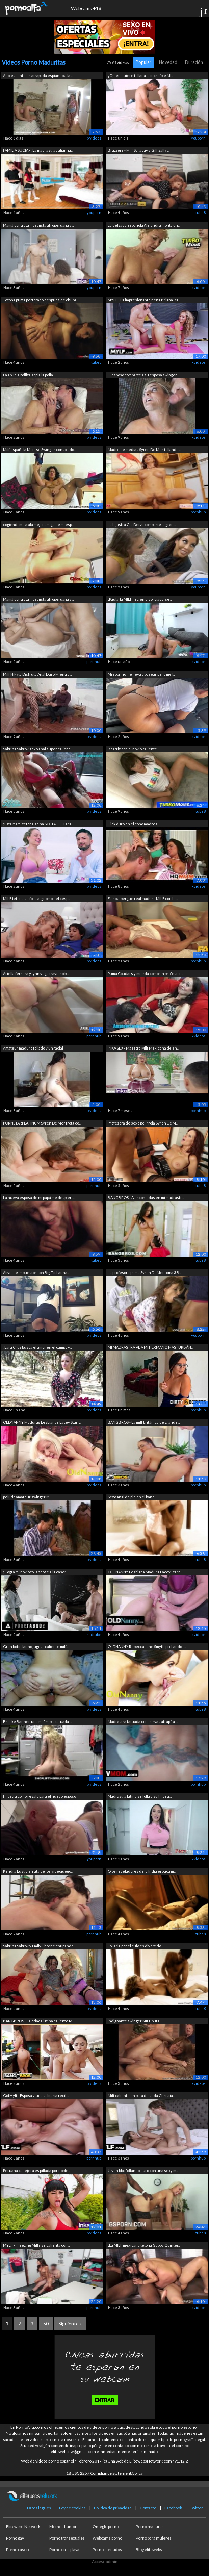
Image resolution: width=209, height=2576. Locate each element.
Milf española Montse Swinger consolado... (39, 449)
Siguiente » (70, 2323)
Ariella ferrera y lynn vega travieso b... (36, 973)
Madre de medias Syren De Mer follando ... (144, 449)
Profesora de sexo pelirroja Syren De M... (143, 1123)
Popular (143, 62)
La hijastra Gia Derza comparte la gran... (142, 524)
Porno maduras (150, 2526)
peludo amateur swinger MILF (29, 1497)
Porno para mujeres (154, 2538)
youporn (198, 138)
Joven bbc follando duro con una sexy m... (143, 2170)
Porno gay (15, 2538)
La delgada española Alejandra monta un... (144, 225)
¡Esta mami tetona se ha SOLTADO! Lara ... (38, 824)
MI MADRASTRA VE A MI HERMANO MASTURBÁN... (150, 1347)
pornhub (198, 512)
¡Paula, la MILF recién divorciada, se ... (140, 599)
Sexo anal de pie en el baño (131, 1497)
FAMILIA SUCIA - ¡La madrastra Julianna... (38, 150)
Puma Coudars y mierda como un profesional (146, 973)
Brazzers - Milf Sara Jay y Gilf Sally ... (138, 150)
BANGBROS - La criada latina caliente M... (38, 2021)
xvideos (94, 138)
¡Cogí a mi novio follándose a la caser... (35, 1572)
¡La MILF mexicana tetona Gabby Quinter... (144, 2245)
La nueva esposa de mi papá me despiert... (39, 1197)
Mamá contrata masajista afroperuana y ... (38, 225)
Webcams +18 (86, 8)
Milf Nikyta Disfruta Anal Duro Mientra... (37, 674)
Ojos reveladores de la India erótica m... (142, 1871)
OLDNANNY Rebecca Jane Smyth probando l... (147, 1646)
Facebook (173, 2507)
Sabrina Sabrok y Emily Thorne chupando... (39, 1946)
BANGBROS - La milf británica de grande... (144, 1422)
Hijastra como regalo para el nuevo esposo (39, 1796)
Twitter (196, 2507)
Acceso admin (104, 2561)
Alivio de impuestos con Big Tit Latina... (36, 1272)
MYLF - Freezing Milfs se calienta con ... (36, 2245)
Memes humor (63, 2526)
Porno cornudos (107, 2549)
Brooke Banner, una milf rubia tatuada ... (37, 1721)
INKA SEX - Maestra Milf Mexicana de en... (143, 1048)
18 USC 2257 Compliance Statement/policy (104, 2473)
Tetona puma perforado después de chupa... (41, 300)
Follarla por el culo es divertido (134, 1946)
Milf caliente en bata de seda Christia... (141, 2095)
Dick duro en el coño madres (132, 824)
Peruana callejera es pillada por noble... (36, 2170)
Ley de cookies (72, 2507)
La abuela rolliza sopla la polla (28, 375)
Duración (194, 62)
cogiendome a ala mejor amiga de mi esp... (38, 524)
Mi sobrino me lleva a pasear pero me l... (141, 674)
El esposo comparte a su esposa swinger (142, 375)
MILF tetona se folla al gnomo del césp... (36, 898)
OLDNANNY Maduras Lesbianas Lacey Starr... (42, 1422)
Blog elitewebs (149, 2549)
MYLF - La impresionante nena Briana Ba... (144, 300)
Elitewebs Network (23, 2526)
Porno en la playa (64, 2549)
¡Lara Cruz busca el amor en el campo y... (37, 1347)
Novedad (168, 62)
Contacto (148, 2507)
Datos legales (39, 2507)
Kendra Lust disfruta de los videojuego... (38, 1871)
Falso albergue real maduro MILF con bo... (143, 898)
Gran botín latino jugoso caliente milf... (35, 1646)
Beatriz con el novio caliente (132, 749)
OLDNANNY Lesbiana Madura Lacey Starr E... (146, 1572)
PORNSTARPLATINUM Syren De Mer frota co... (42, 1123)
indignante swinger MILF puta (133, 2021)
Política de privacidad (113, 2507)
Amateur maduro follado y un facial (33, 1048)
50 (46, 2323)
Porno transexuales (67, 2538)
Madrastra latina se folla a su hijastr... (140, 1796)
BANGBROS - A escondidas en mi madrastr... (146, 1197)
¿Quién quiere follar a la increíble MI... (140, 75)
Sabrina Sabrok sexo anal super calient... (37, 749)
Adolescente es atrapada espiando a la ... (38, 75)
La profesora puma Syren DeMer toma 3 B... (144, 1272)
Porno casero (18, 2549)
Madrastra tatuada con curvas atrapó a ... (143, 1721)
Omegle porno (106, 2526)
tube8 (200, 212)
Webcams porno (107, 2538)
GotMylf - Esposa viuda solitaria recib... (36, 2095)
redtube (94, 1634)
